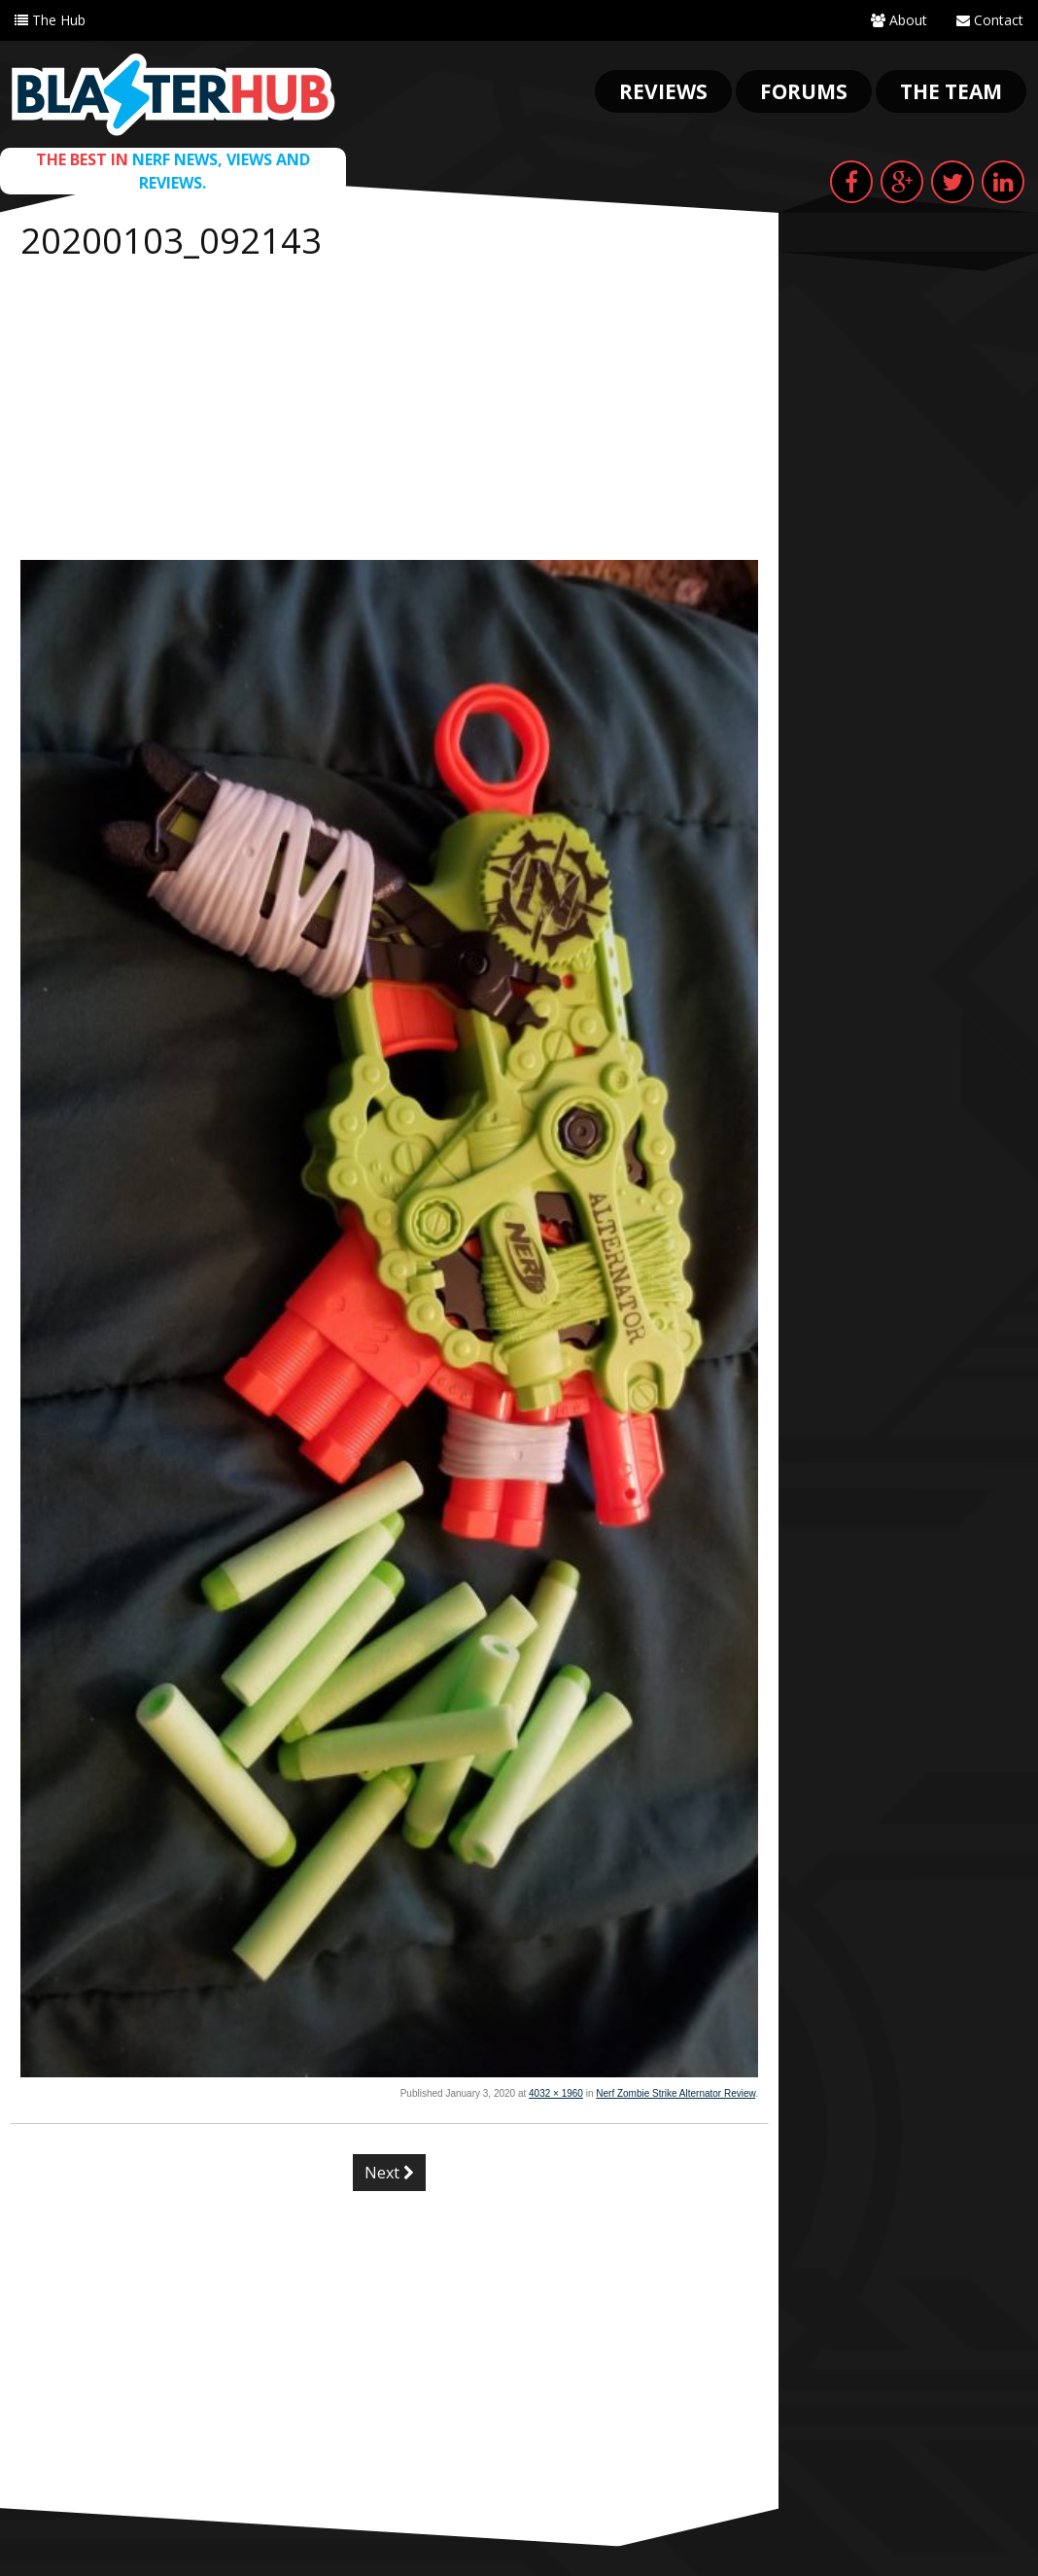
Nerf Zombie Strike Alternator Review (675, 2093)
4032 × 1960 (556, 2093)
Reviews (663, 91)
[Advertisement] (389, 414)
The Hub (50, 20)
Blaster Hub (173, 94)
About (899, 20)
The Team (951, 91)
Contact (989, 20)
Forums (804, 91)
